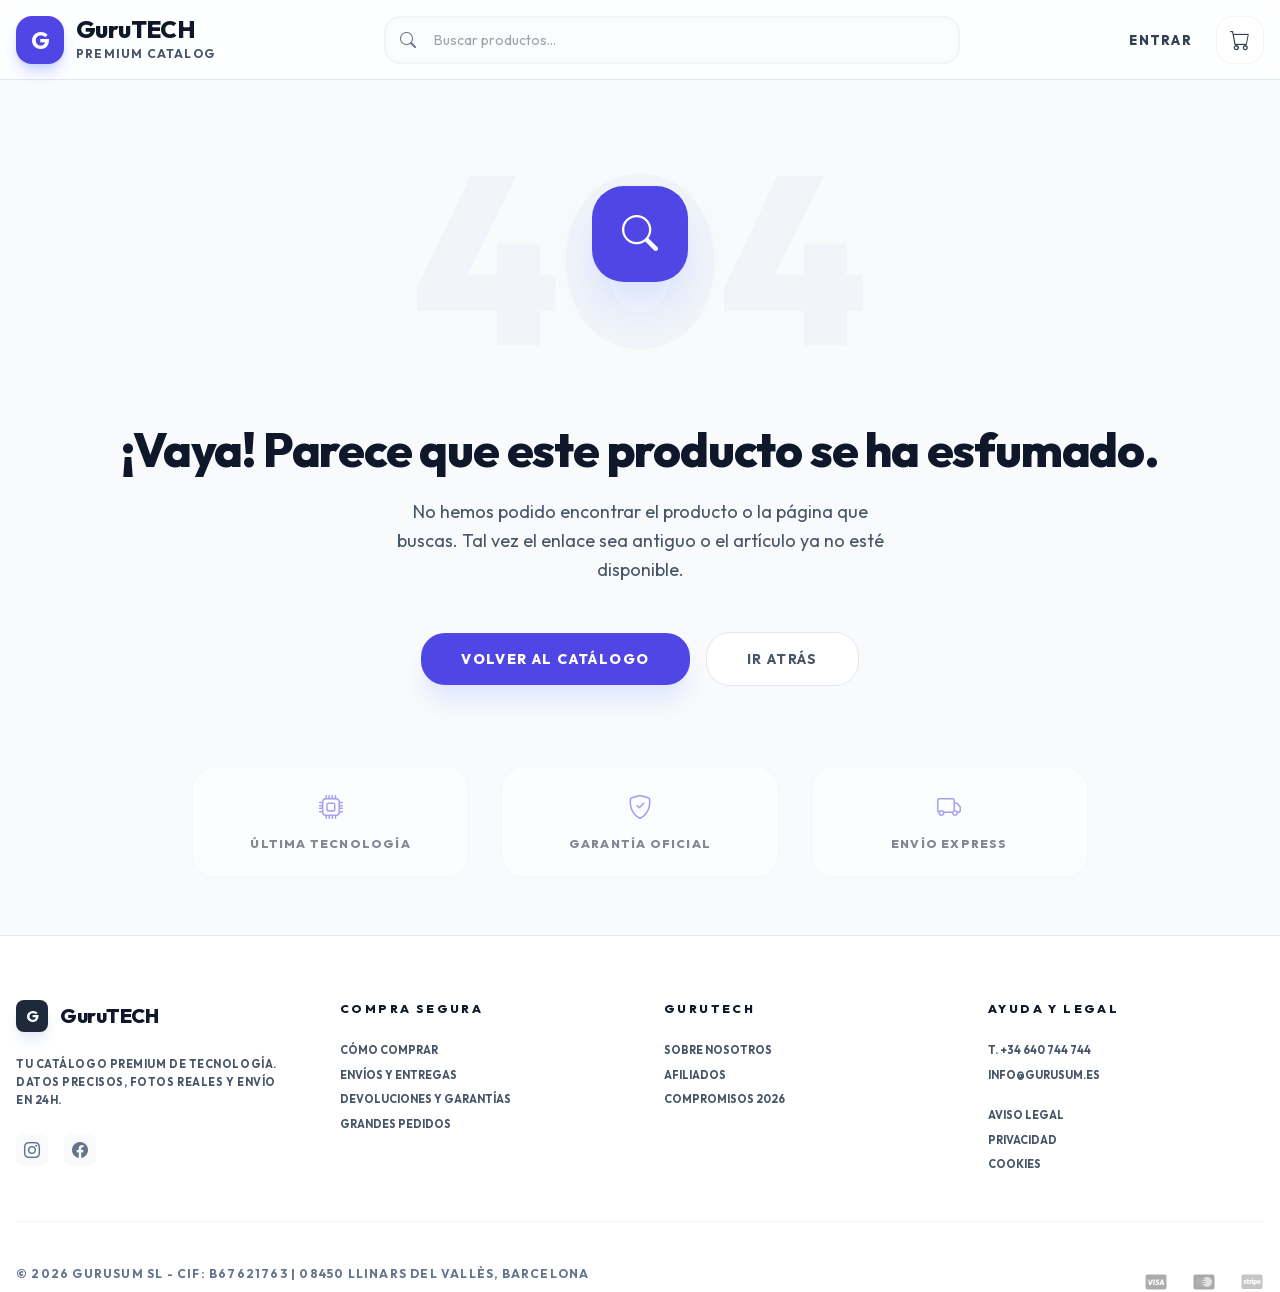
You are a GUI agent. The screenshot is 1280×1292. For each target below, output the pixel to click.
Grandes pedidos (395, 1124)
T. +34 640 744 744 (1039, 1050)
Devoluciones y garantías (425, 1099)
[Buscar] (672, 40)
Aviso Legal (1026, 1115)
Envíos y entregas (398, 1075)
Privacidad (1022, 1140)
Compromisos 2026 (724, 1099)
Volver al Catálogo (555, 659)
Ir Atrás (782, 659)
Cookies (1014, 1164)
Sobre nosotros (718, 1050)
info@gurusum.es (1044, 1075)
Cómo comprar (389, 1050)
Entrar (1160, 40)
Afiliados (695, 1075)
